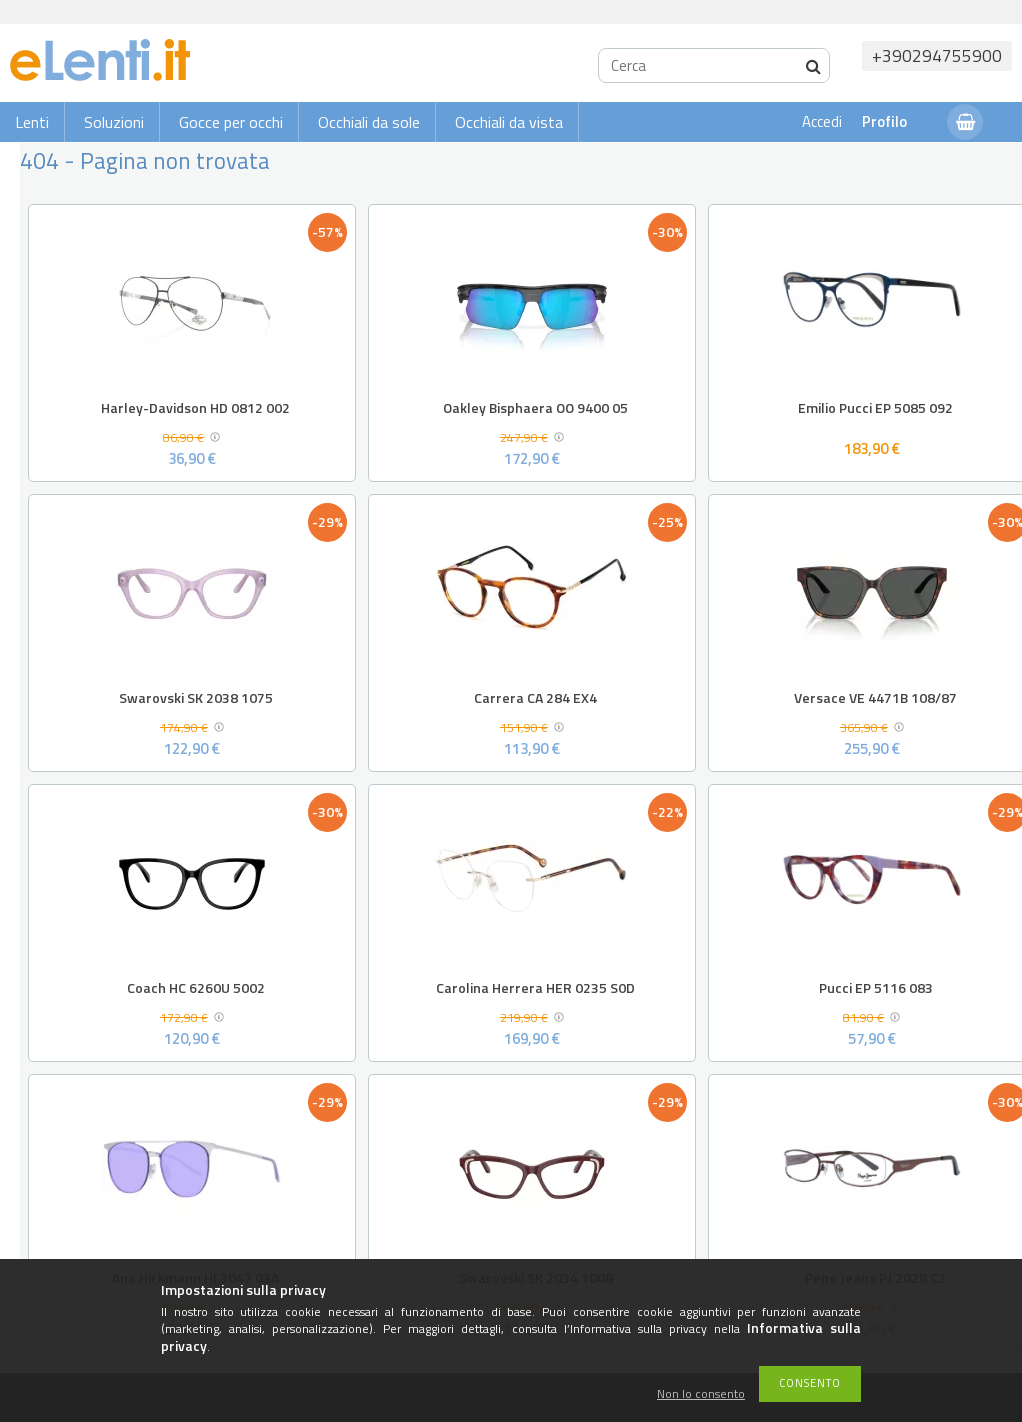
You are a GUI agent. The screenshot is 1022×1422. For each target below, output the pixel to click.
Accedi (822, 121)
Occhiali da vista (509, 122)
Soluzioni (114, 122)
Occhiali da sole (369, 122)
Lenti (32, 122)
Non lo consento (701, 1394)
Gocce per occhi (231, 122)
